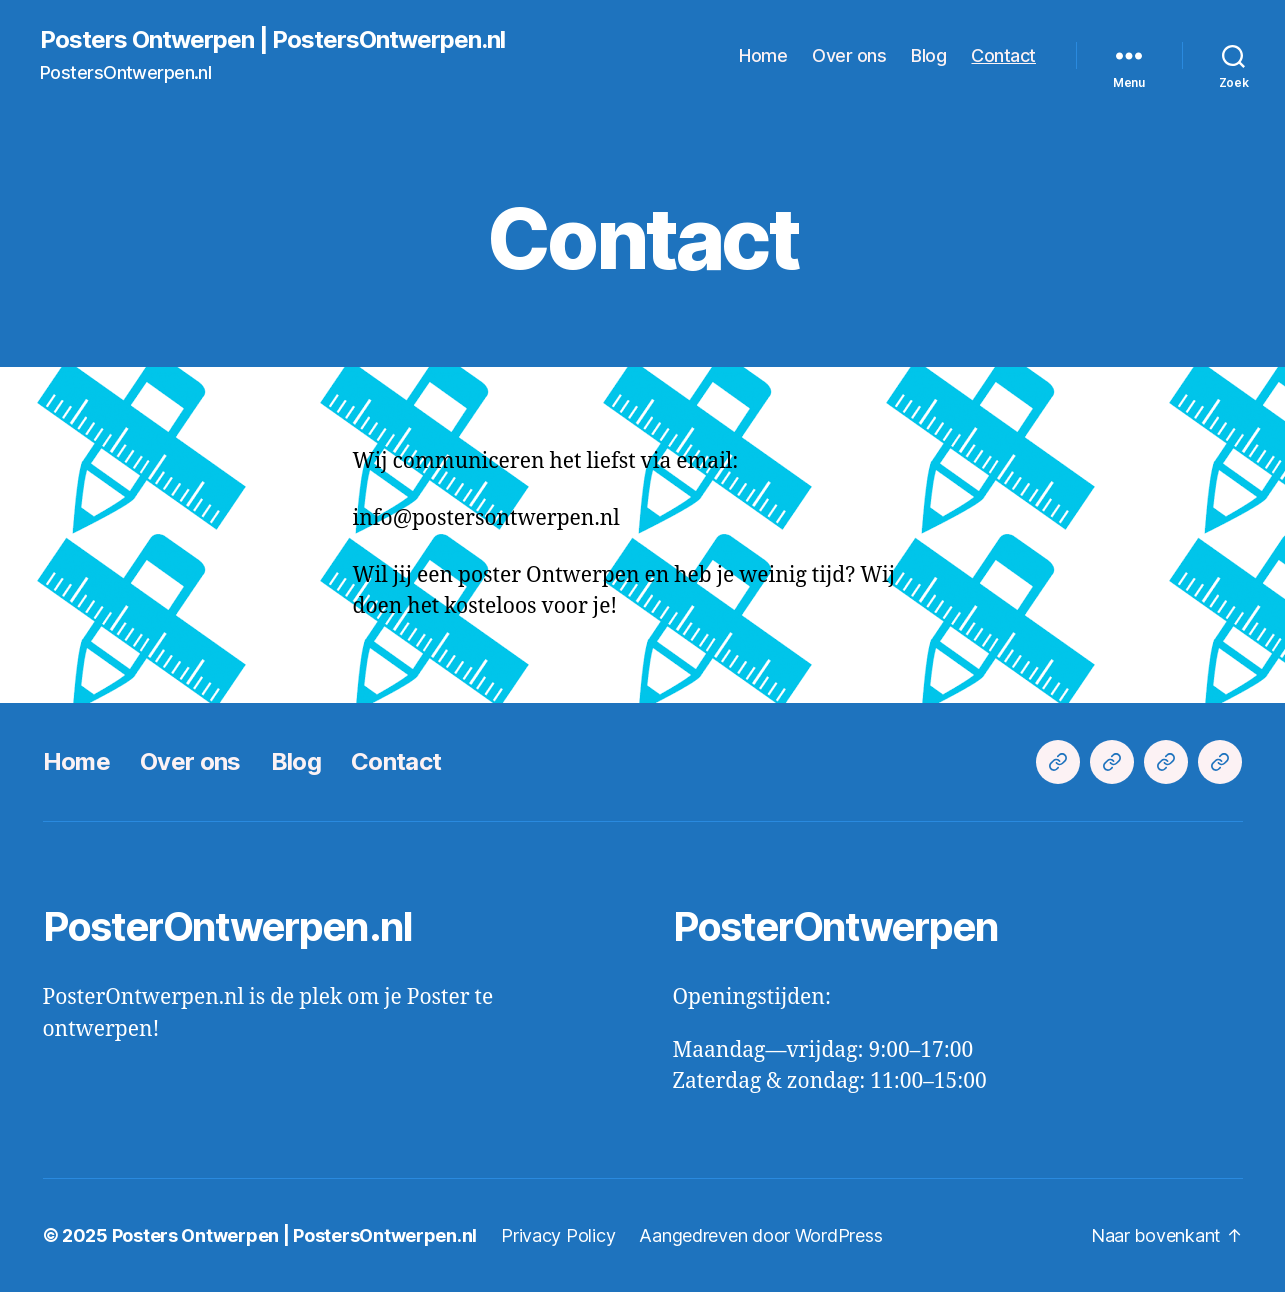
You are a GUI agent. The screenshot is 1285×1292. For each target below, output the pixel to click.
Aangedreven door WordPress (760, 1235)
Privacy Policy (558, 1235)
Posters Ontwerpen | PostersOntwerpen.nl (272, 40)
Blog (928, 55)
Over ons (849, 55)
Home (763, 55)
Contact (1003, 55)
